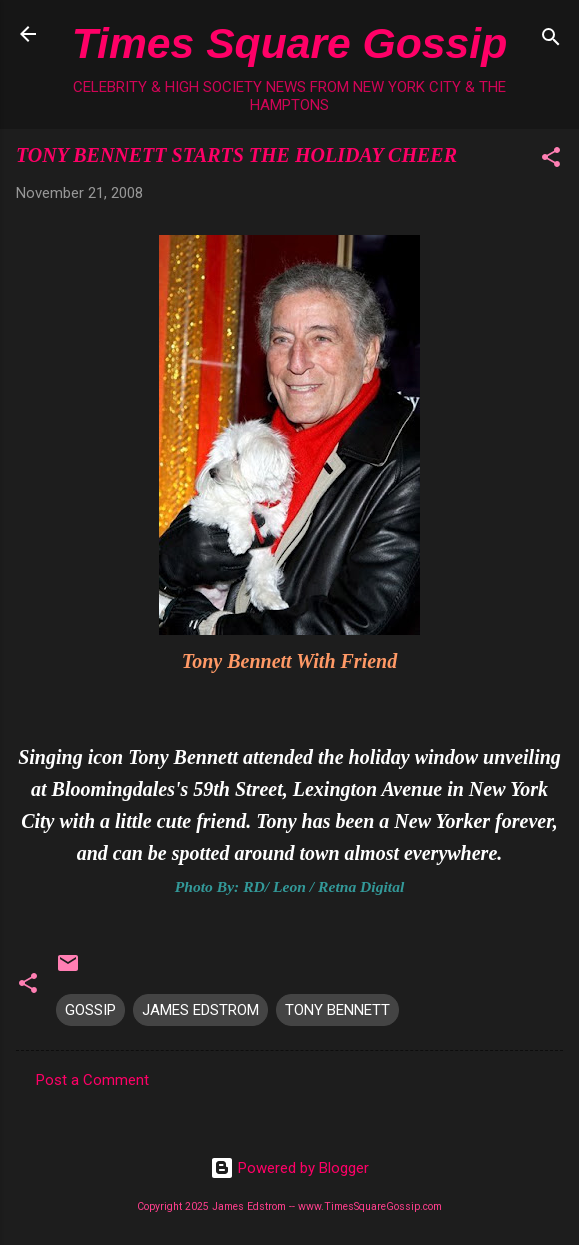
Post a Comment (92, 1080)
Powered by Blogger (289, 1168)
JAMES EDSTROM (200, 1010)
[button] (551, 160)
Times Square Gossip (289, 43)
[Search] (551, 40)
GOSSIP (90, 1010)
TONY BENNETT (337, 1010)
